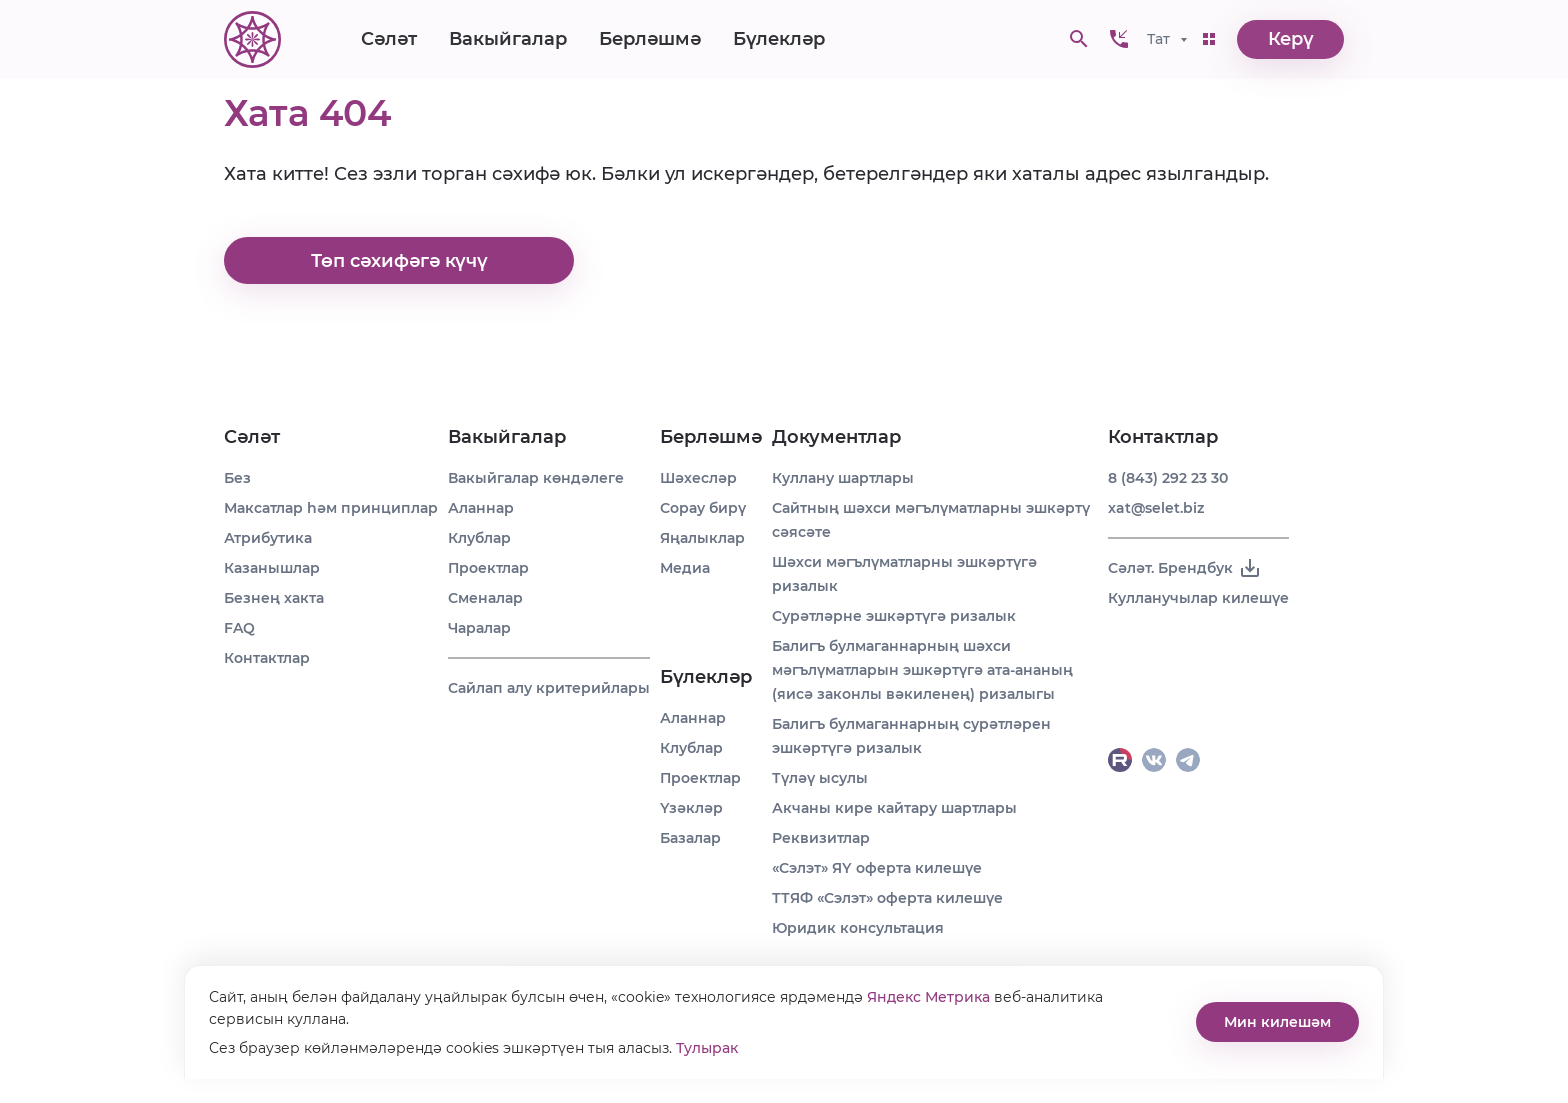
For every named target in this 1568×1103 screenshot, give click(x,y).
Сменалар (485, 598)
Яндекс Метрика (928, 997)
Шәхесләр (698, 478)
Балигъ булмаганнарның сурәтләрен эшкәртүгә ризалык (911, 736)
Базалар (690, 838)
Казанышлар (272, 568)
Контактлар (267, 658)
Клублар (479, 538)
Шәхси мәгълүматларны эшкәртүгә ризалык (904, 574)
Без (237, 478)
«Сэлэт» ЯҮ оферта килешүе (877, 868)
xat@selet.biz (1156, 508)
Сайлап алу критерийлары (549, 688)
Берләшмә (650, 40)
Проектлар (488, 568)
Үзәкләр (691, 808)
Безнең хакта (274, 598)
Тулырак (707, 1048)
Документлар (836, 437)
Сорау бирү (703, 508)
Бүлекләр (779, 40)
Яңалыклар (702, 538)
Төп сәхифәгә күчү (399, 261)
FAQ (239, 628)
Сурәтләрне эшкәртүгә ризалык (894, 616)
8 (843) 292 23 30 (1168, 478)
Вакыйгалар (508, 40)
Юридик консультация (858, 928)
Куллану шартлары (843, 478)
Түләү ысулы (820, 778)
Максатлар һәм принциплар (331, 508)
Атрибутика (268, 538)
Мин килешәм (1277, 1022)
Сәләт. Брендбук (1185, 568)
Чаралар (479, 628)
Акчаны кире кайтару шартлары (894, 808)
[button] (1119, 40)
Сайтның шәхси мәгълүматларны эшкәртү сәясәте (931, 520)
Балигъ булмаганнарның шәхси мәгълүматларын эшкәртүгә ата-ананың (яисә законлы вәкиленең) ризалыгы (922, 670)
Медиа (685, 568)
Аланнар (481, 508)
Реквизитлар (821, 838)
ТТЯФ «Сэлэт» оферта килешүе (887, 898)
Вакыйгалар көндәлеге (536, 478)
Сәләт (389, 40)
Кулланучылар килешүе (1198, 598)
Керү (1291, 40)
